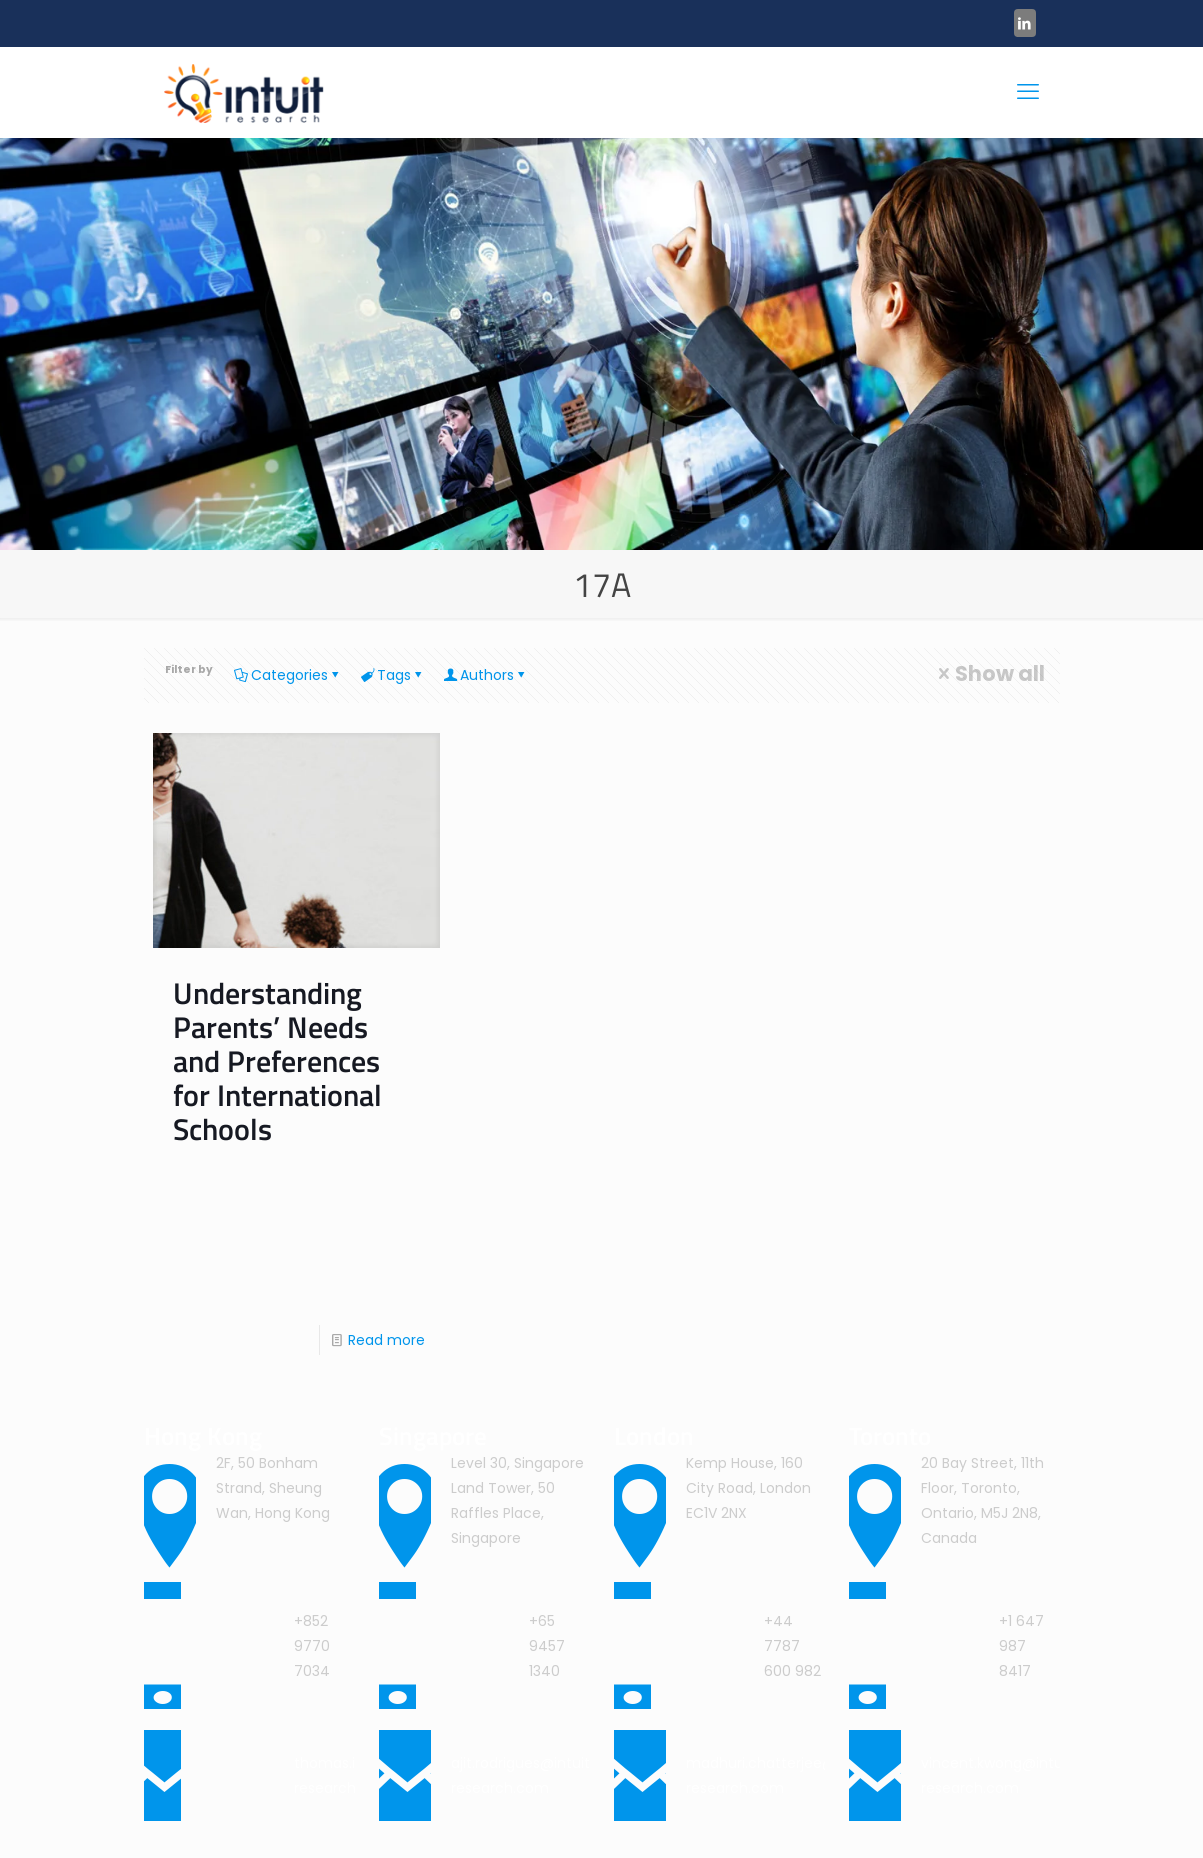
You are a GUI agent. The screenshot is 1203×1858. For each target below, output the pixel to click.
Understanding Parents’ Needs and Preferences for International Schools (277, 1061)
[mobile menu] (1028, 92)
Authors (485, 675)
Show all (989, 673)
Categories (288, 675)
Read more (386, 1340)
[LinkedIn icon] (1025, 22)
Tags (392, 675)
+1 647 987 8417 (1021, 1646)
